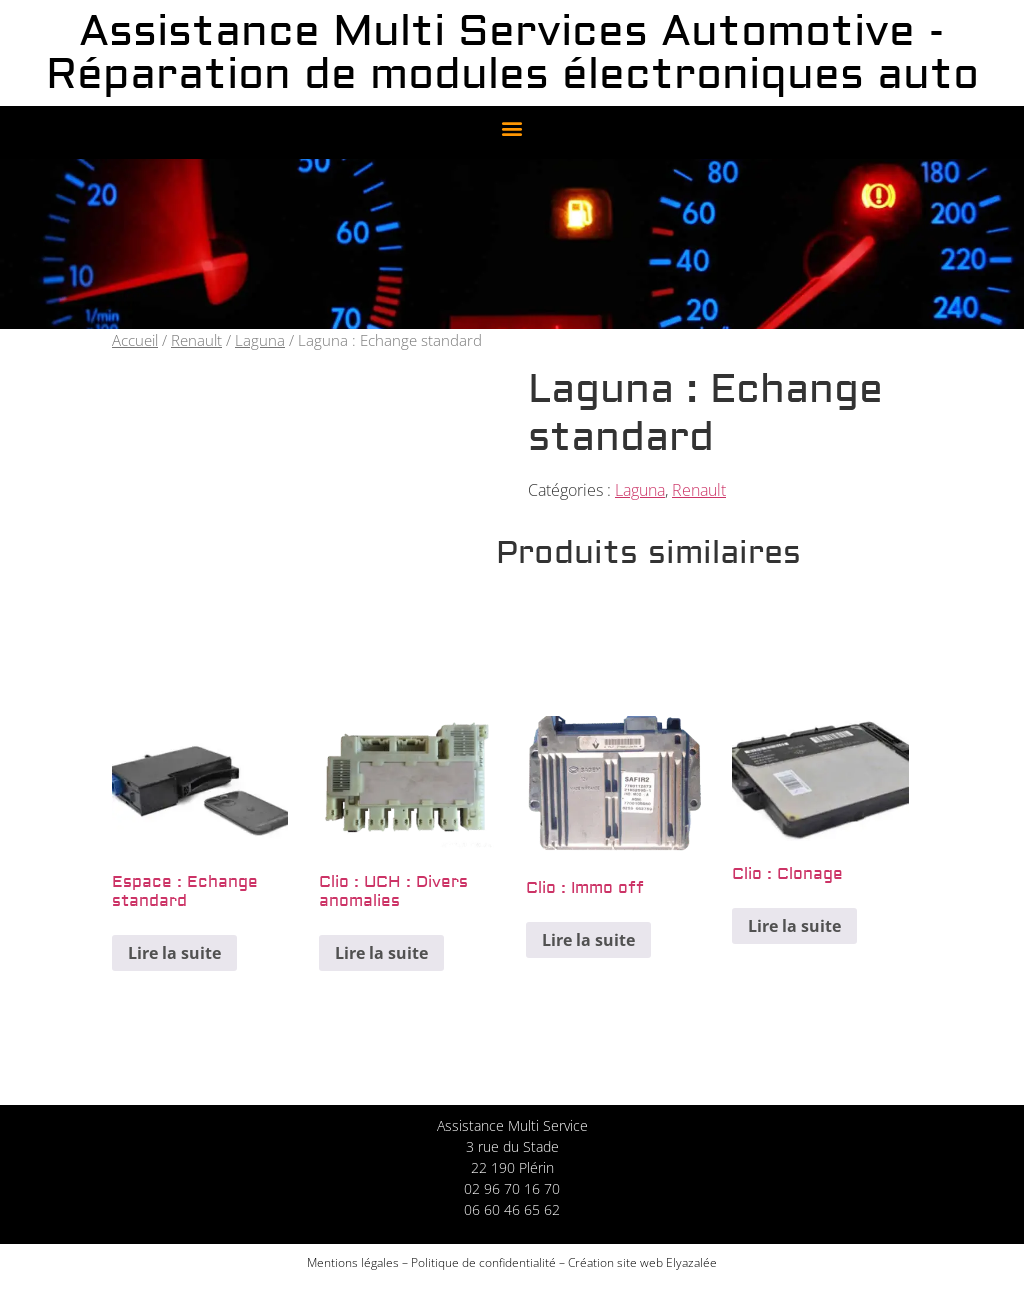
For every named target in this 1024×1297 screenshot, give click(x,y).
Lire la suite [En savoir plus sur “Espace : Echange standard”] (174, 953)
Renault (196, 340)
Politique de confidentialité (483, 1262)
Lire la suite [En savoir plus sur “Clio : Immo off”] (588, 940)
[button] (512, 127)
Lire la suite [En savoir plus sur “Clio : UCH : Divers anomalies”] (381, 953)
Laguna (260, 340)
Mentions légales (353, 1262)
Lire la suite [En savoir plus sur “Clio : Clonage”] (794, 926)
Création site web (615, 1262)
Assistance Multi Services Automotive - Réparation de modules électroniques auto (512, 53)
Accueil (135, 340)
